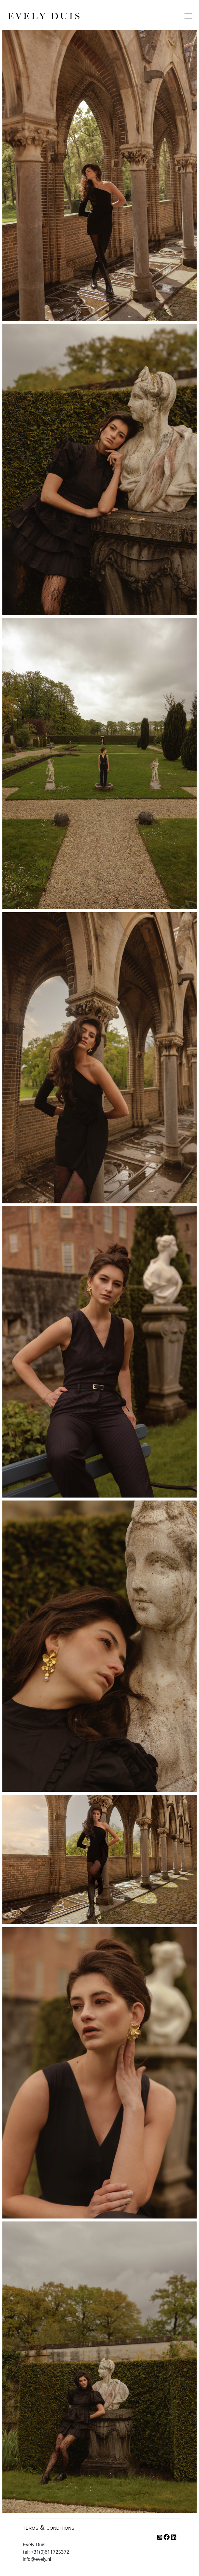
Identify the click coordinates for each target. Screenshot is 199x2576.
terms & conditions (49, 2527)
